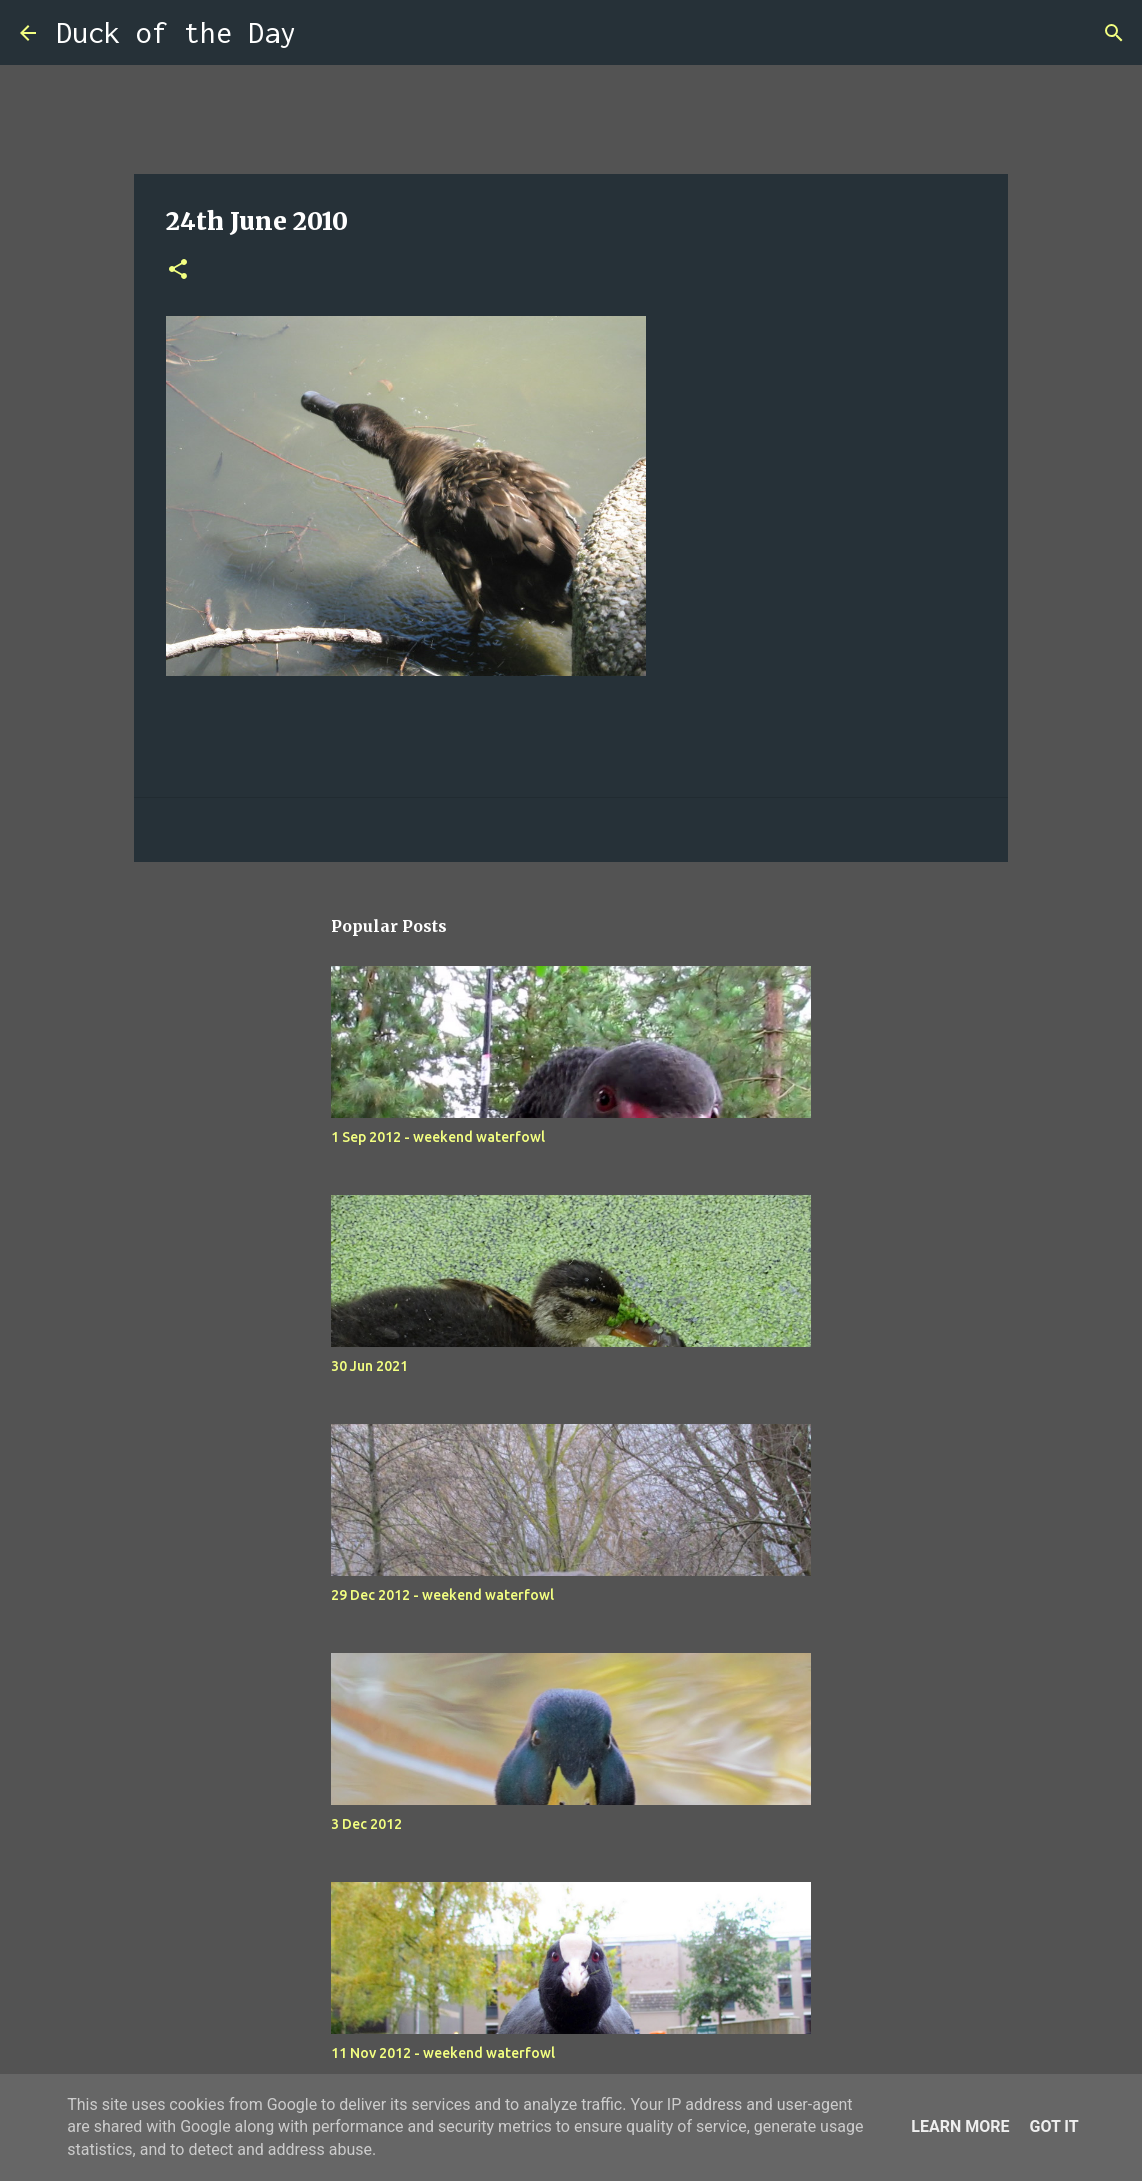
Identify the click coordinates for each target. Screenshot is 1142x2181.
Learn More (960, 2126)
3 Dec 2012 (366, 1824)
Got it (1053, 2126)
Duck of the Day (176, 32)
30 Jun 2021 (369, 1366)
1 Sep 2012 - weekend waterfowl (438, 1137)
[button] (178, 270)
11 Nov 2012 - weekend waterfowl (443, 2053)
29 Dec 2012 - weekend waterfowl (442, 1595)
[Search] (324, 33)
